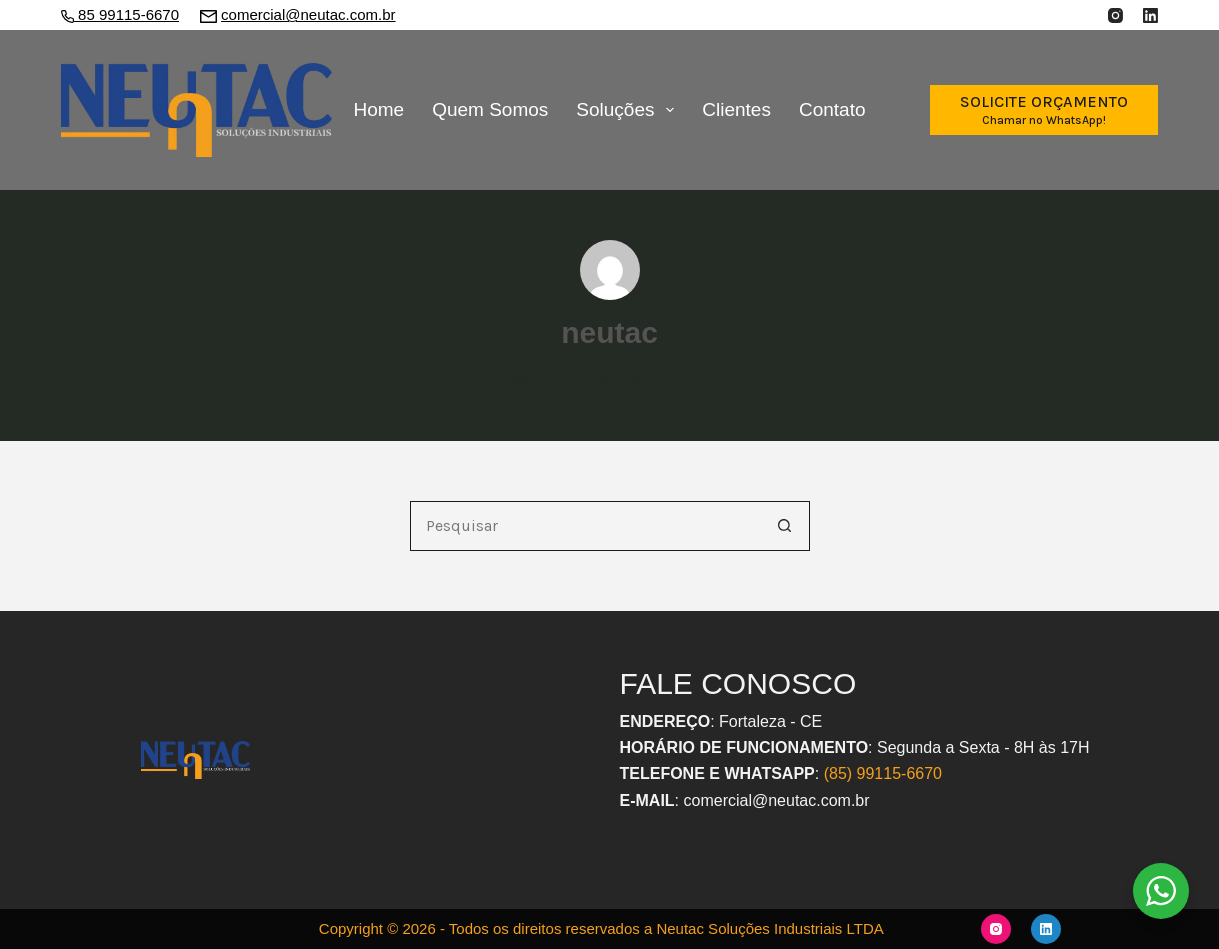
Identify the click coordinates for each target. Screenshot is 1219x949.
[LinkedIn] (1150, 15)
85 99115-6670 (126, 14)
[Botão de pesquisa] (785, 526)
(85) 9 (845, 773)
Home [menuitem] (378, 109)
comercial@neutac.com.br (308, 14)
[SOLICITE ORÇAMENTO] (1044, 110)
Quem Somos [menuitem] (490, 109)
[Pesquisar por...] (585, 526)
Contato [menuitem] (832, 109)
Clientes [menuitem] (736, 109)
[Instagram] (1115, 15)
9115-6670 (903, 773)
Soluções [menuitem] (629, 110)
